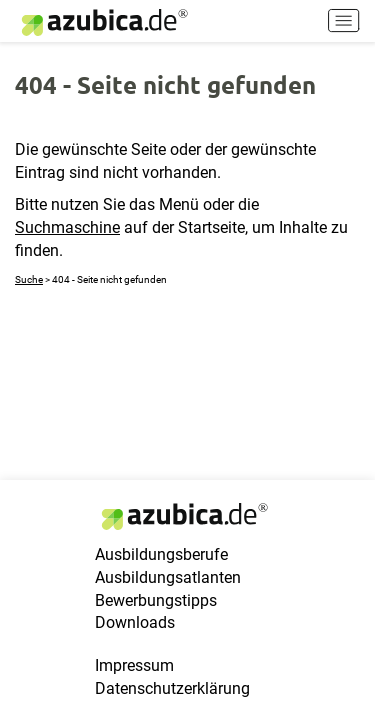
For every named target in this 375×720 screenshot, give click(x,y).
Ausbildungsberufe (161, 554)
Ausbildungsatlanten (168, 577)
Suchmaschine (67, 227)
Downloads (135, 622)
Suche (29, 279)
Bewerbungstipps (156, 600)
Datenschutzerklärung (172, 688)
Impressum (134, 665)
